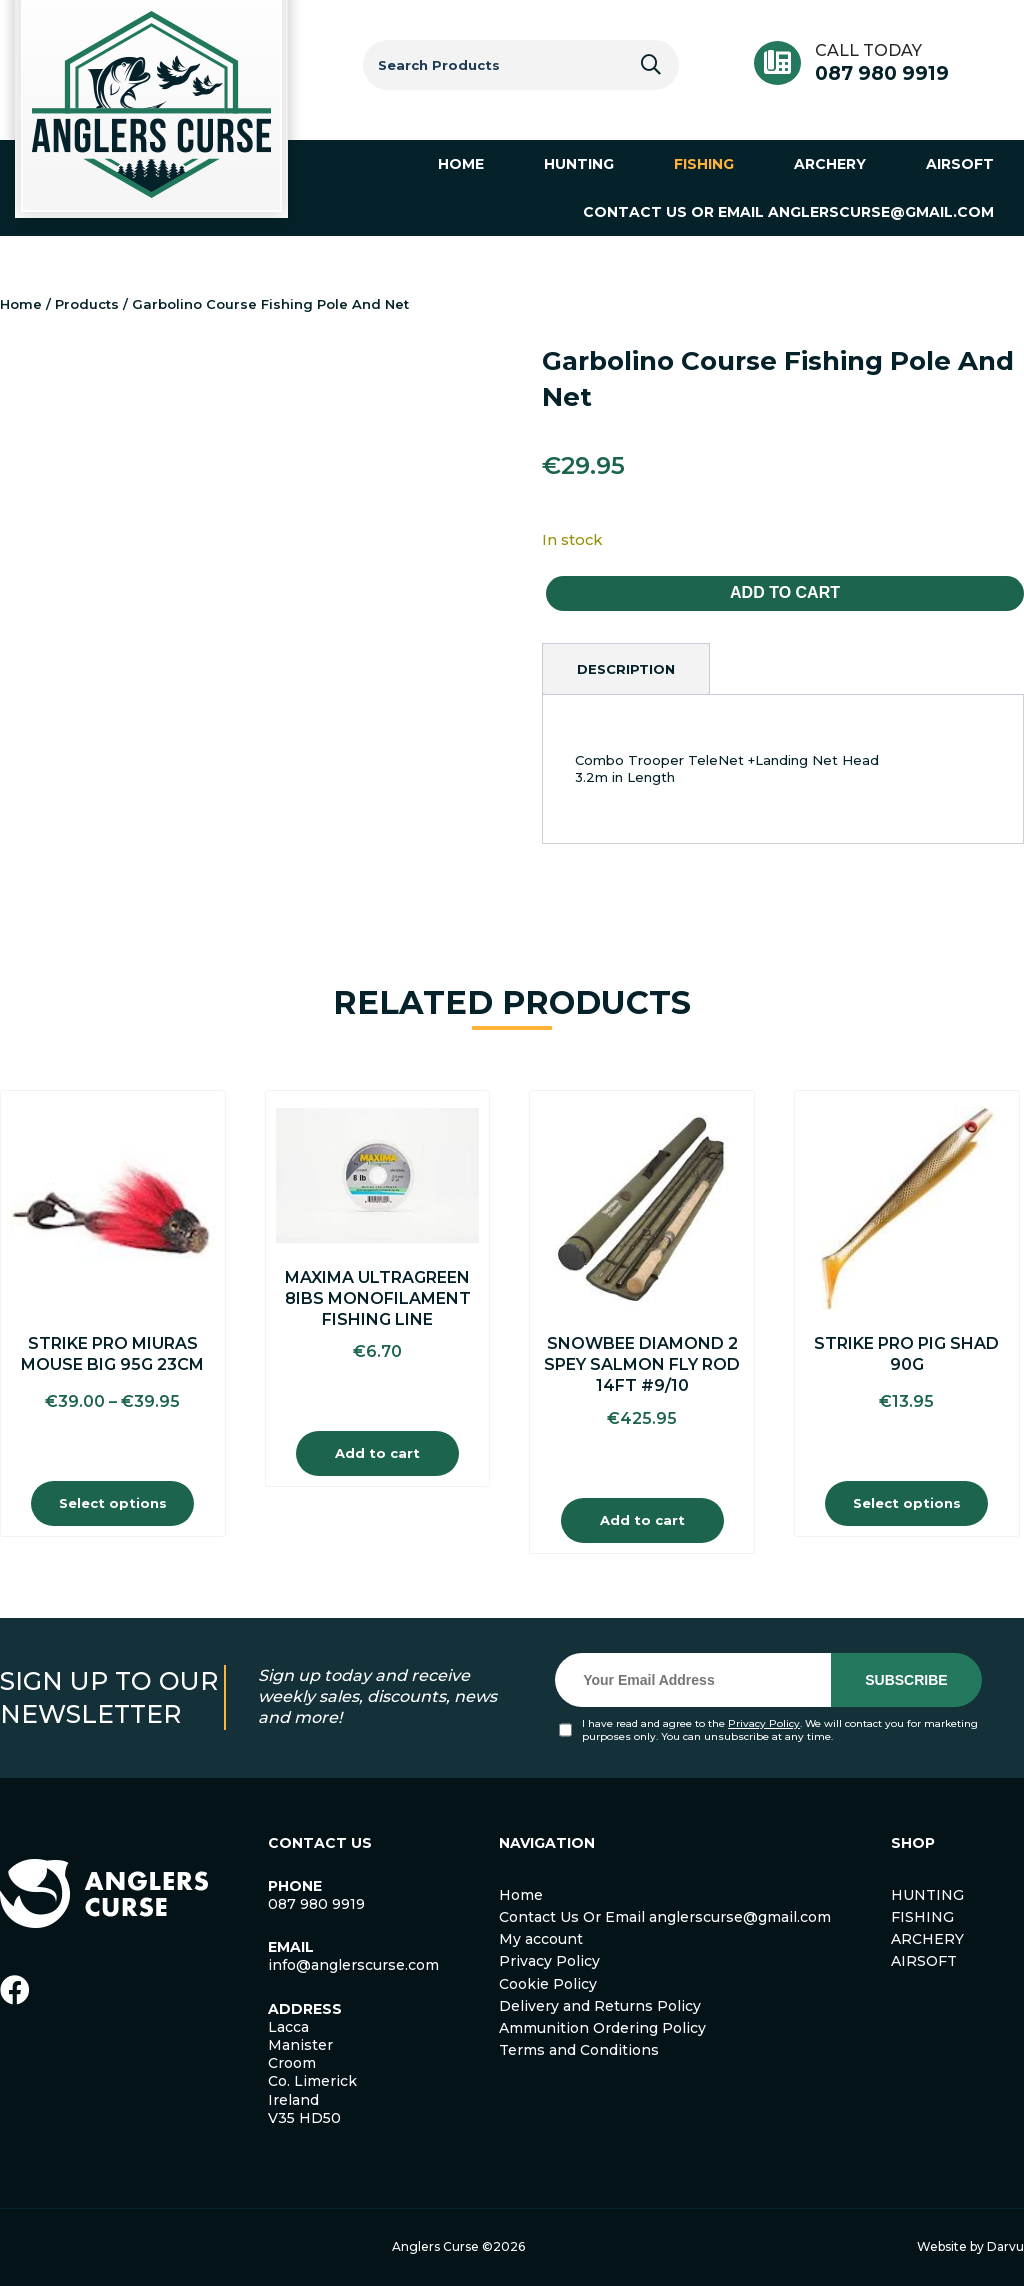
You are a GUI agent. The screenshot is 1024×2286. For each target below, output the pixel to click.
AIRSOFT (924, 1961)
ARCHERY (927, 1939)
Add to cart (785, 592)
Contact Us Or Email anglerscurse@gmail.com (665, 1917)
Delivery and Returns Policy (600, 2006)
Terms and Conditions (579, 2050)
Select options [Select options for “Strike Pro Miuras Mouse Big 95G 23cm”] (113, 1503)
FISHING (922, 1917)
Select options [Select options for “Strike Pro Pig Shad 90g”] (907, 1503)
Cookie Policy (548, 1984)
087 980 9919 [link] (316, 1904)
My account (541, 1939)
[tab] (626, 669)
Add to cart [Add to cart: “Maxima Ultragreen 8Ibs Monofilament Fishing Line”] (377, 1453)
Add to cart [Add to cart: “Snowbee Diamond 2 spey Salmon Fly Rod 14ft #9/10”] (642, 1520)
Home (21, 304)
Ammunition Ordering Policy (602, 2028)
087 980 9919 (882, 73)
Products (87, 304)
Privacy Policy (764, 1723)
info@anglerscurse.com (353, 1965)
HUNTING (927, 1895)
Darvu (1005, 2246)
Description (626, 669)
